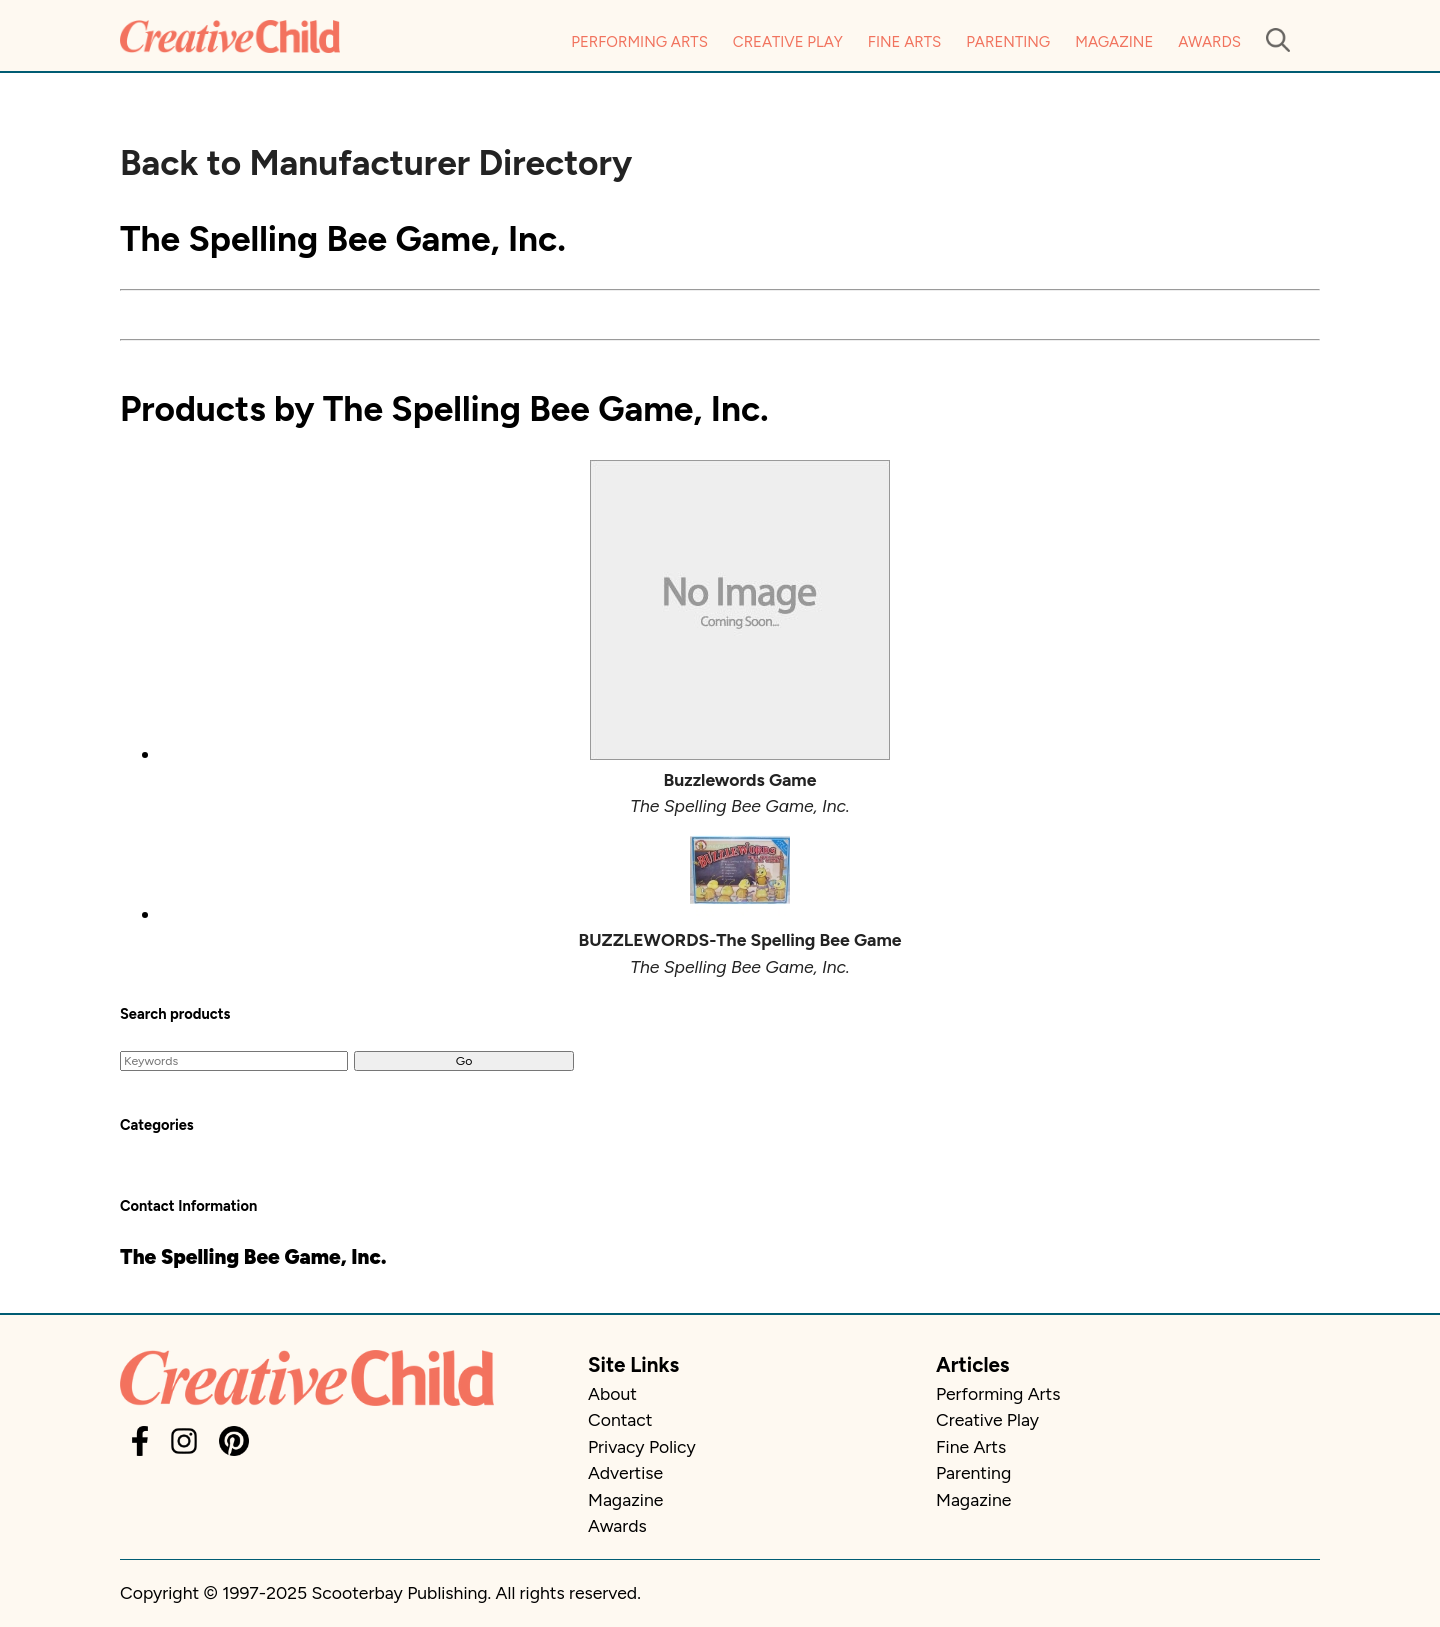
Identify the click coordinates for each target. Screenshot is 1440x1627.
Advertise (625, 1472)
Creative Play (788, 42)
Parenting (1008, 42)
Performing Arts (639, 42)
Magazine (1114, 42)
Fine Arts (904, 42)
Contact (620, 1419)
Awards (1209, 42)
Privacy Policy (642, 1446)
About (612, 1393)
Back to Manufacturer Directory (376, 163)
